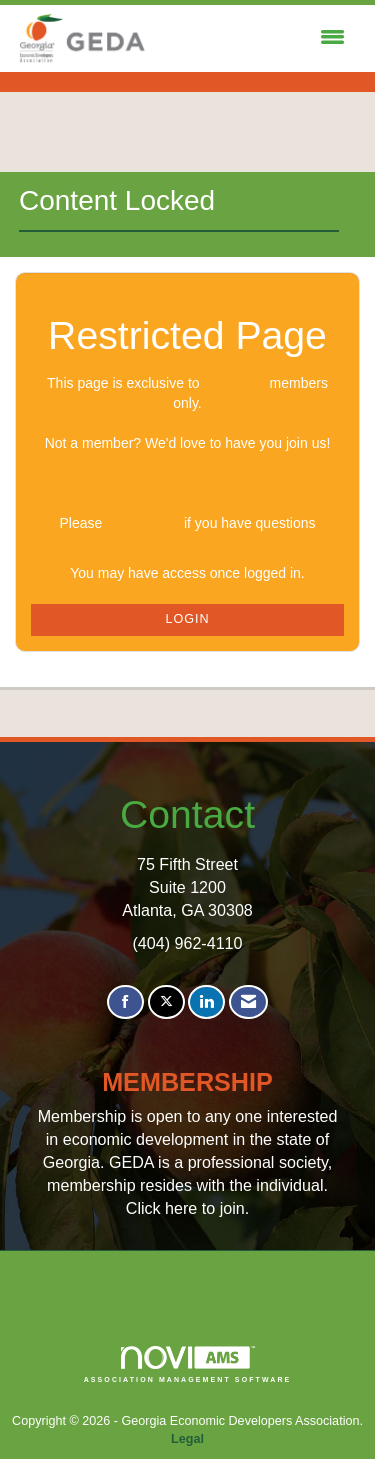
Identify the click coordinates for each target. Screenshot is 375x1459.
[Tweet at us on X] (166, 1002)
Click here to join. (187, 1208)
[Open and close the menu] (252, 38)
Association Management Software (188, 1364)
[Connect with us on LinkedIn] (206, 1002)
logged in (234, 383)
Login (187, 619)
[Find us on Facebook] (125, 1002)
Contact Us (143, 523)
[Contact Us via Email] (248, 1002)
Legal (187, 1439)
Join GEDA (187, 483)
